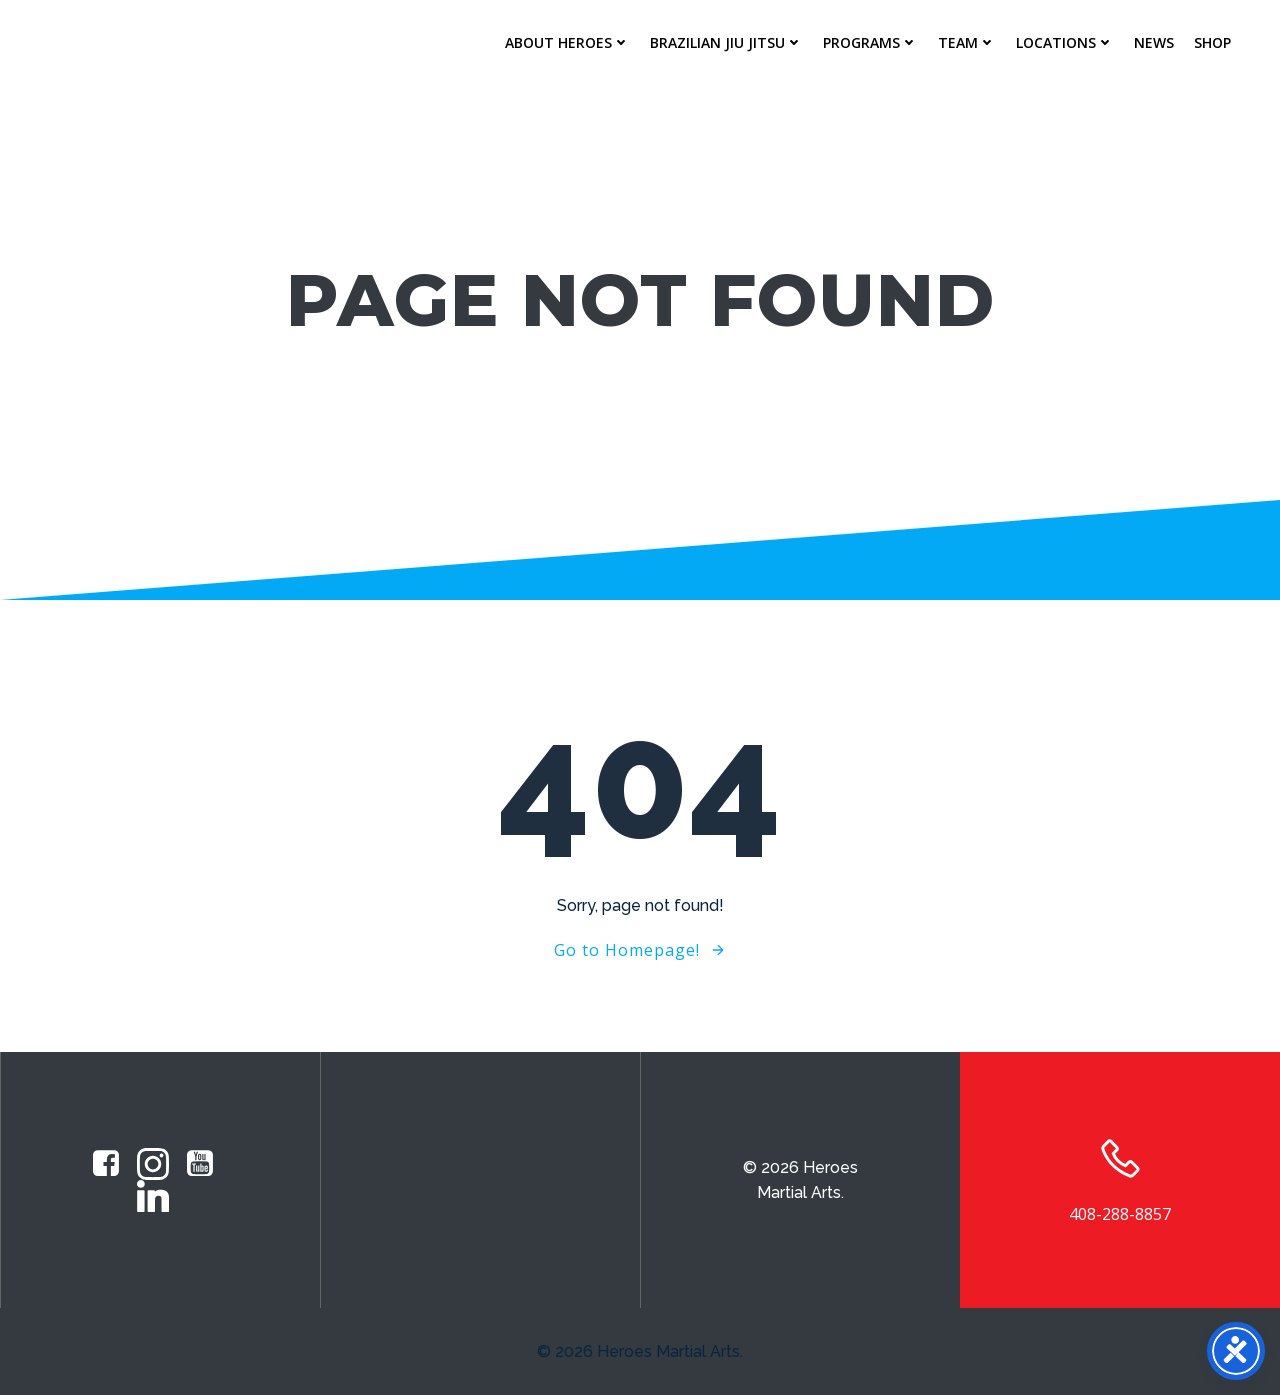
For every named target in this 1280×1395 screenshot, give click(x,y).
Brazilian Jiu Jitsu (726, 42)
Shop (1212, 42)
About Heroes (567, 42)
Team (967, 42)
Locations (1065, 42)
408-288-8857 (1120, 1214)
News (1154, 42)
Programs (870, 42)
